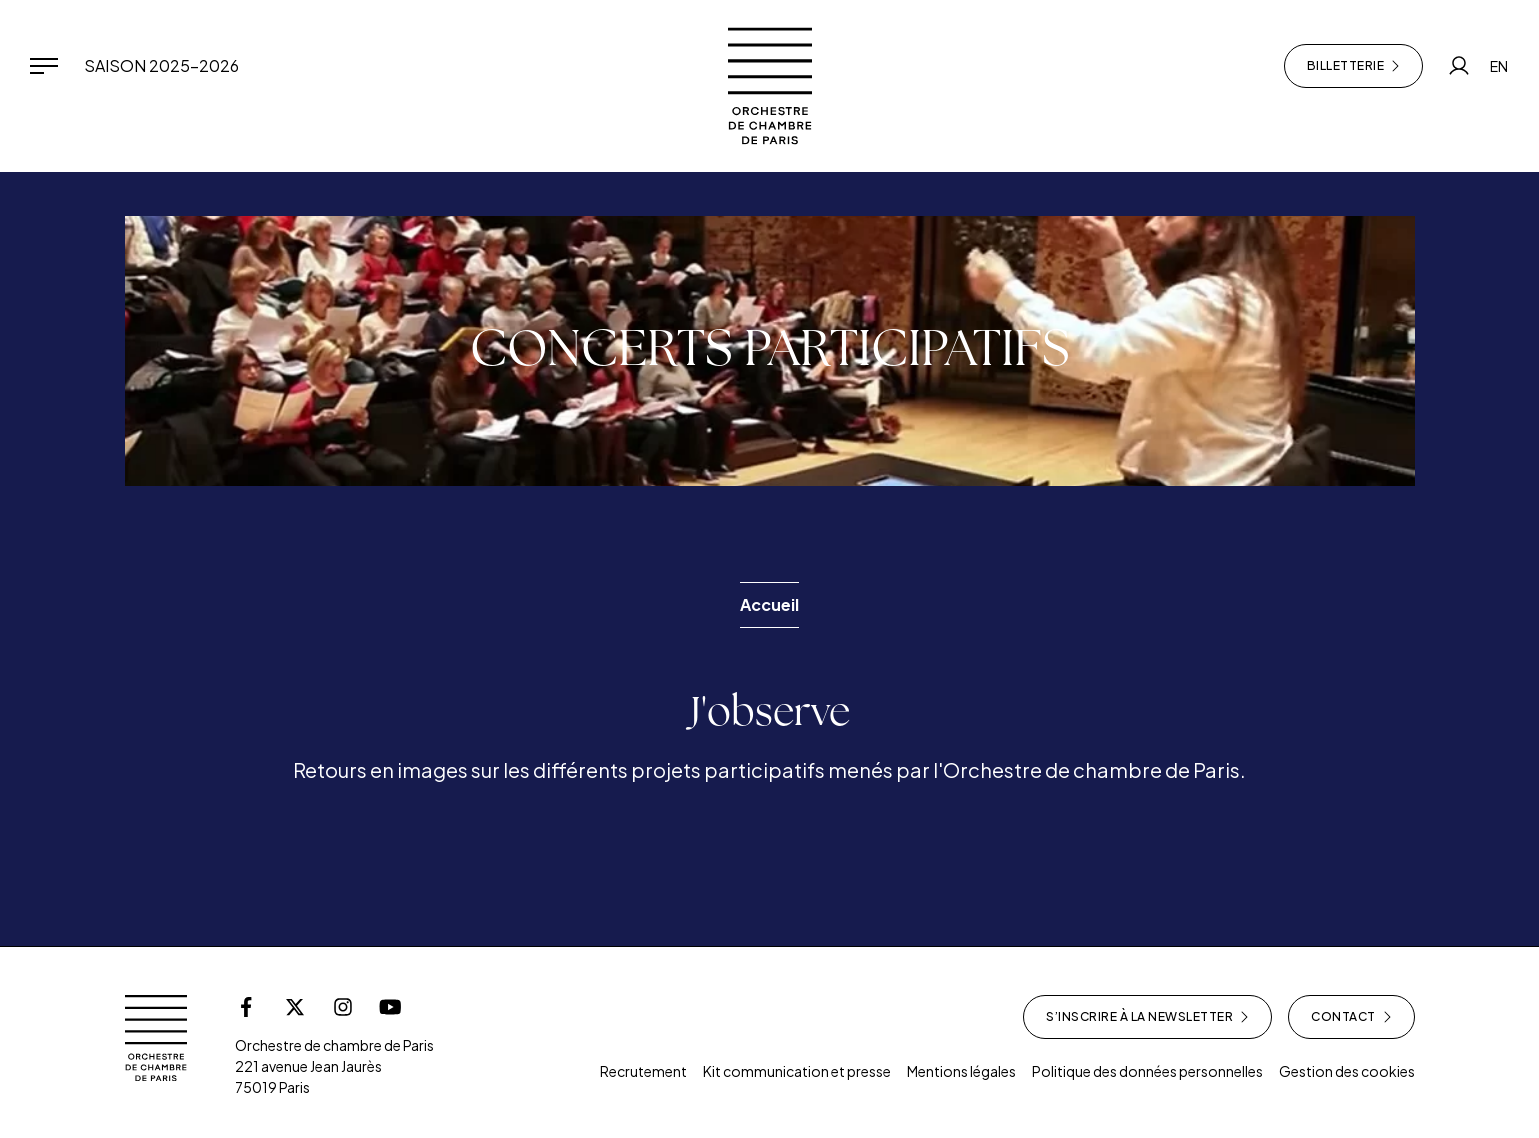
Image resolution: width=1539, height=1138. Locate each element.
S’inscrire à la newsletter (1147, 1017)
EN (1499, 66)
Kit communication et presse (797, 1071)
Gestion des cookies (1347, 1071)
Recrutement (643, 1071)
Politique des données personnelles (1147, 1071)
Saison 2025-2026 (161, 65)
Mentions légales (961, 1071)
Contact (1351, 1017)
